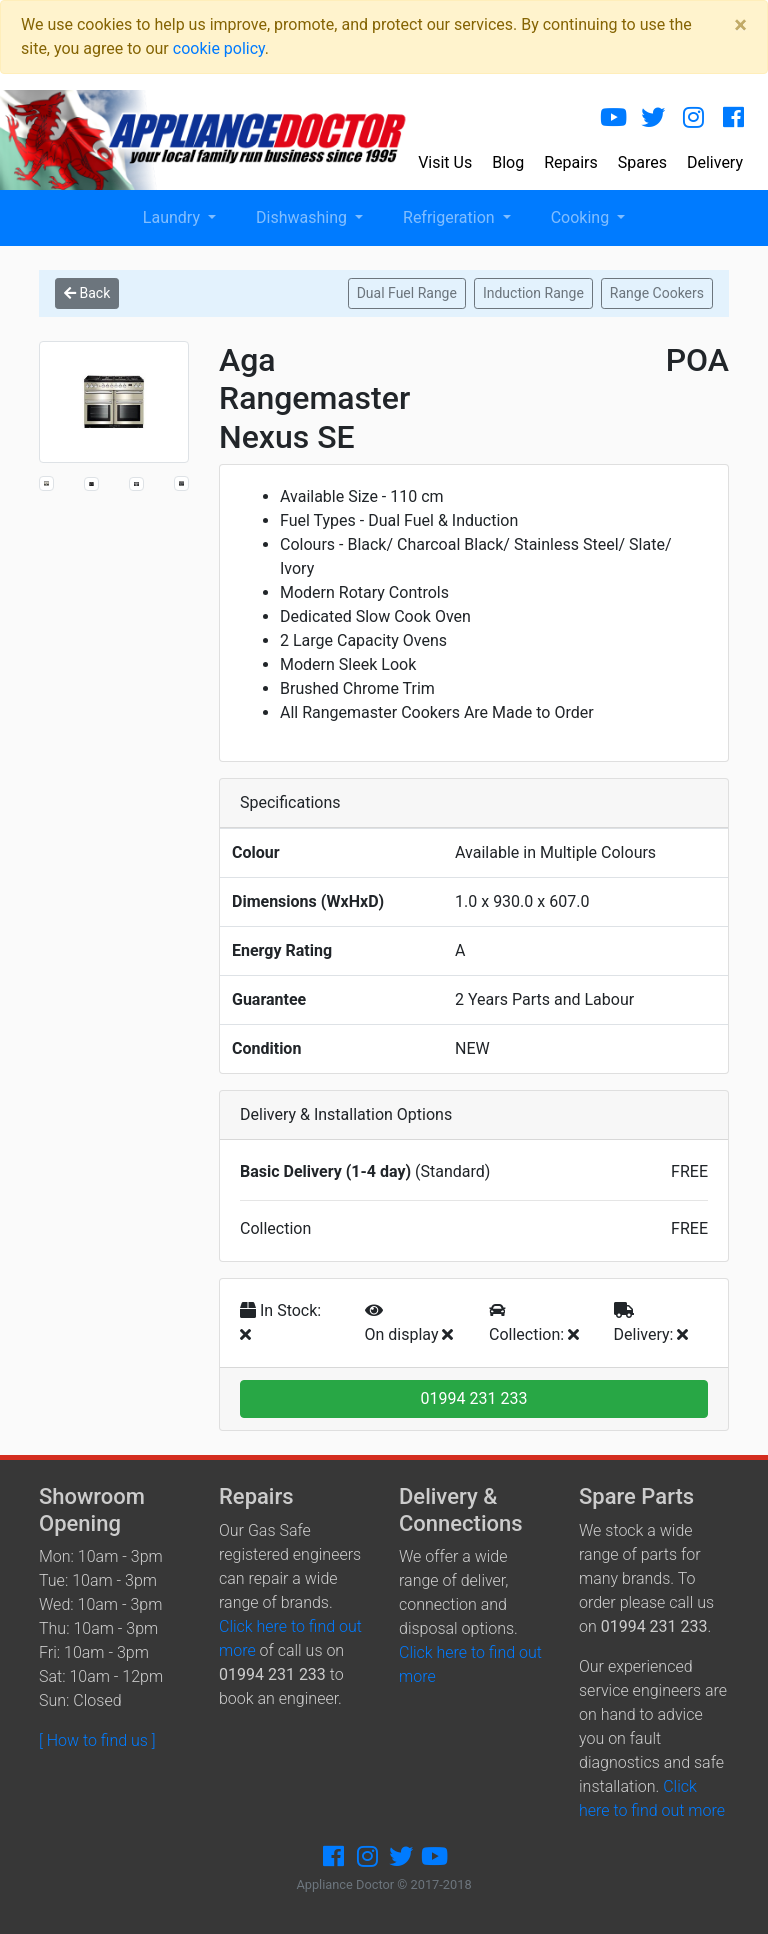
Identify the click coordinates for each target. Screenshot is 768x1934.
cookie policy (219, 48)
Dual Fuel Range (407, 293)
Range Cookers (657, 293)
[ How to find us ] (97, 1740)
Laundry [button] (173, 217)
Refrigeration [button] (451, 217)
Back (87, 293)
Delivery (715, 162)
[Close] (740, 25)
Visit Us (445, 162)
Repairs (571, 162)
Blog (508, 162)
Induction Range (533, 293)
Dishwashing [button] (303, 217)
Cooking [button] (582, 217)
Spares (642, 162)
